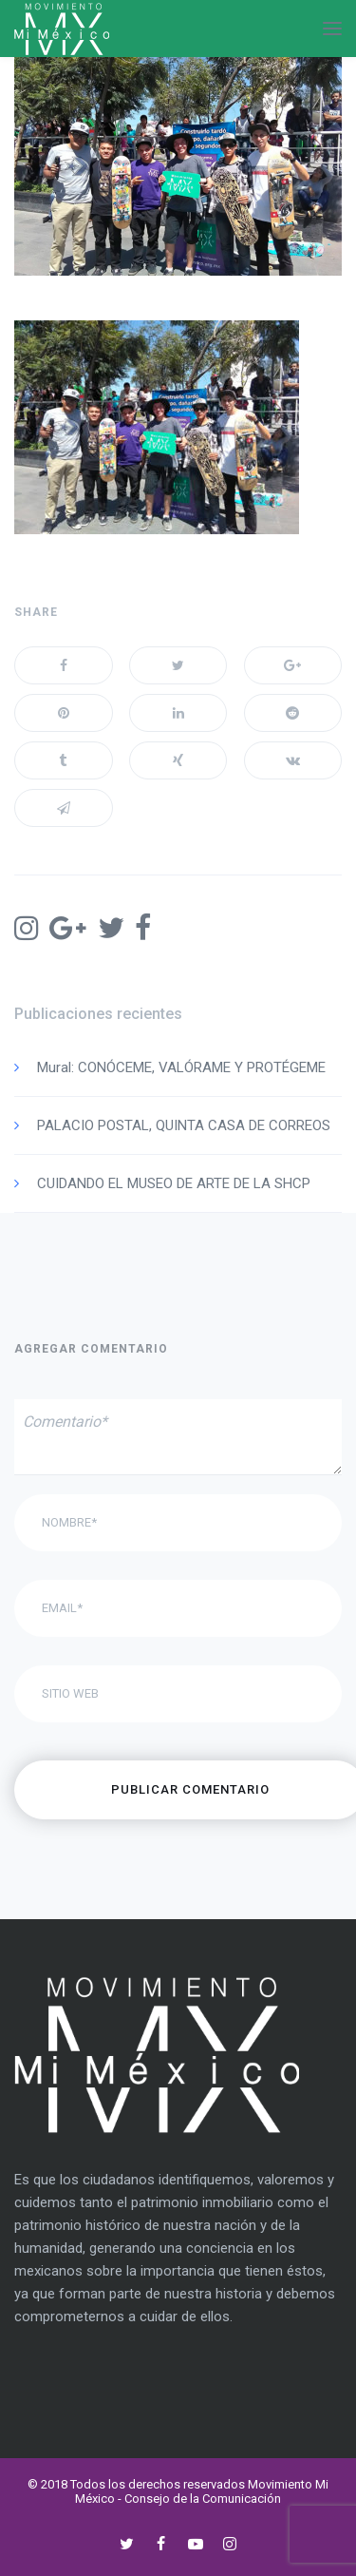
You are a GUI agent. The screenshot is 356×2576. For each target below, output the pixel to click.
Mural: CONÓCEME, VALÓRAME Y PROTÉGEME (181, 1067)
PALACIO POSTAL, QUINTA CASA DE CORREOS (183, 1125)
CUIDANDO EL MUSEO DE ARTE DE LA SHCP (173, 1183)
